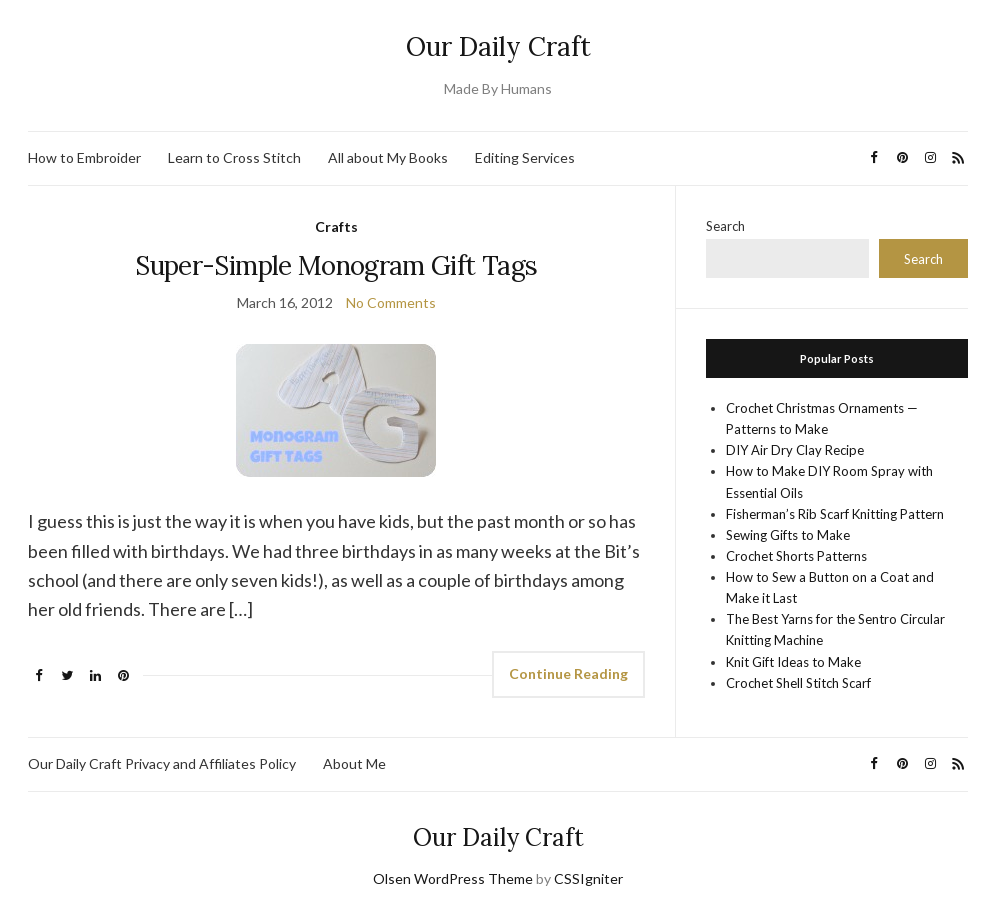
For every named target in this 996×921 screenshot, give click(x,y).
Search (725, 226)
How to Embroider (84, 157)
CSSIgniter (588, 878)
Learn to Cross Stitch (234, 157)
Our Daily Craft (498, 46)
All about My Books (388, 157)
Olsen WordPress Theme (453, 878)
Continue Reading (568, 673)
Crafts (336, 226)
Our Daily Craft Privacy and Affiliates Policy (162, 763)
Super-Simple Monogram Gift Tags (336, 265)
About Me (354, 763)
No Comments (391, 302)
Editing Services (525, 157)
